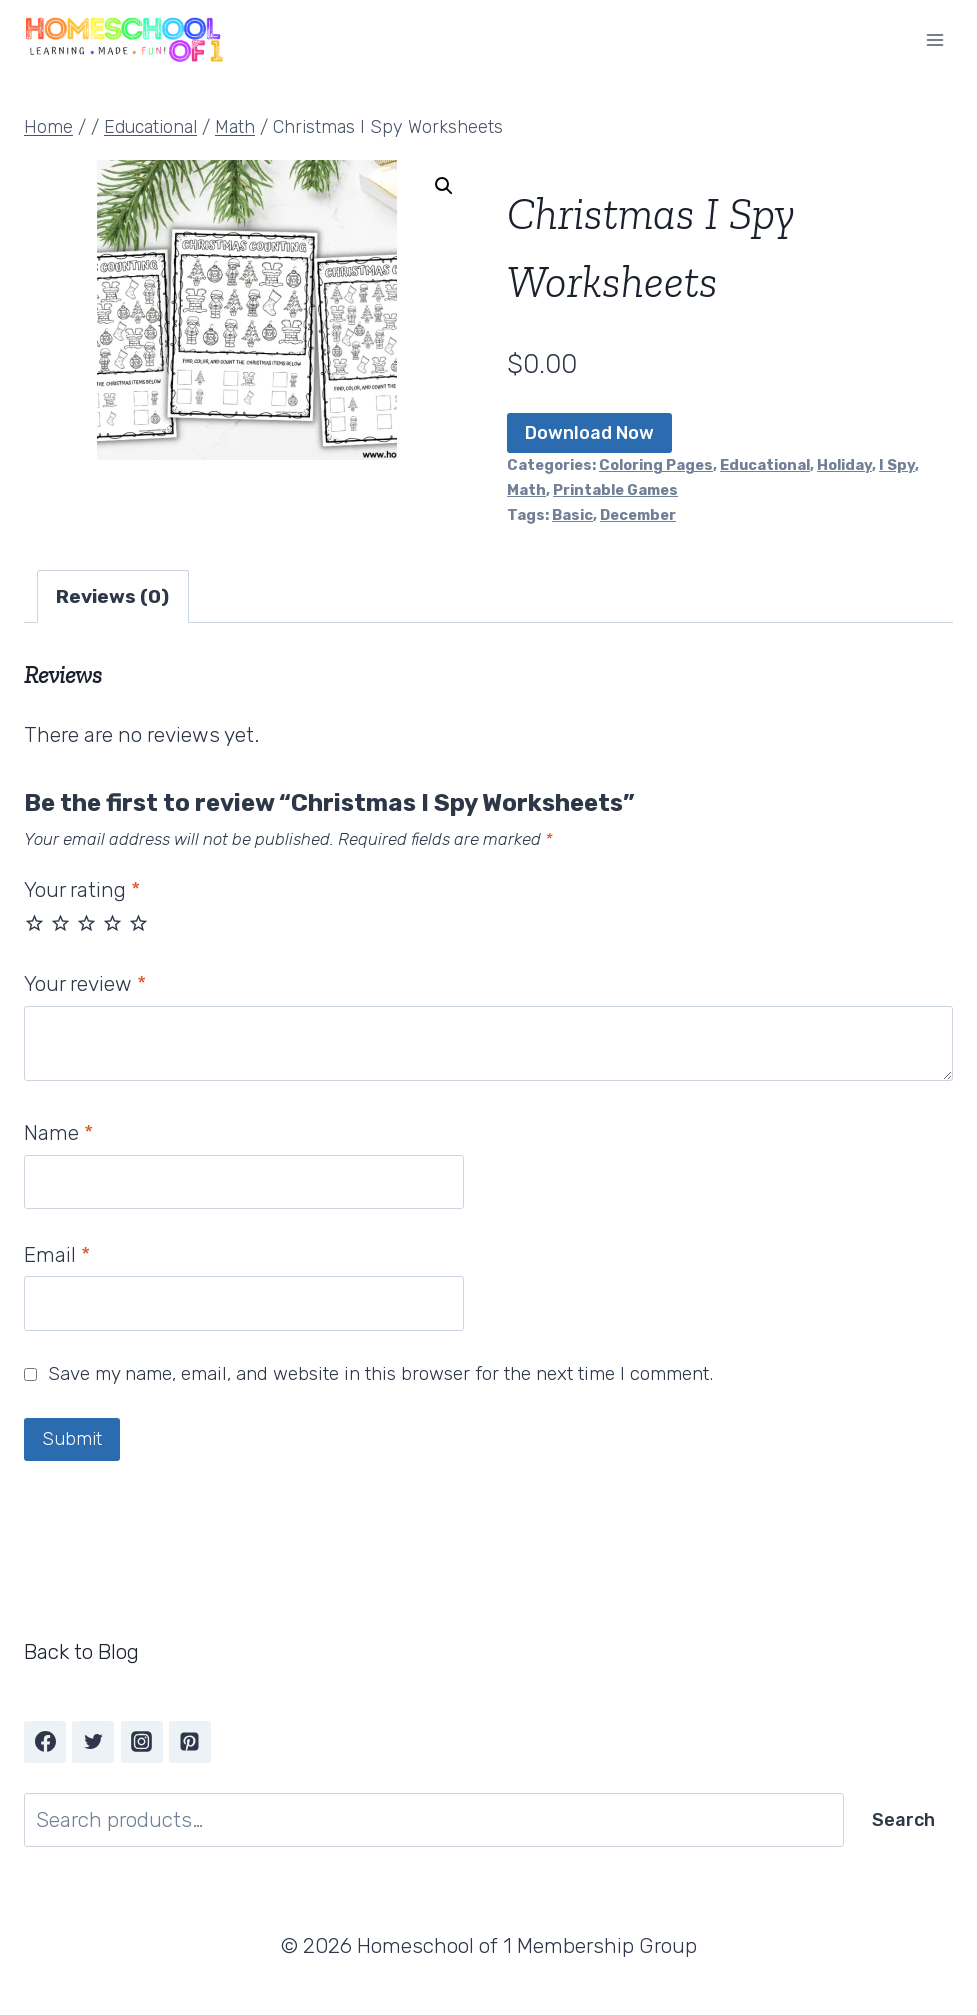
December (638, 515)
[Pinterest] (190, 1742)
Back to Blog (81, 1651)
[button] (444, 186)
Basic (572, 515)
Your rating (82, 889)
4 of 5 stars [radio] (112, 922)
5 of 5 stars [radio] (138, 922)
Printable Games (615, 490)
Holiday (844, 465)
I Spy (897, 465)
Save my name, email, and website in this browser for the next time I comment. (380, 1373)
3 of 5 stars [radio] (86, 922)
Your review (85, 983)
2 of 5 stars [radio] (60, 922)
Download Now (589, 433)
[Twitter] (93, 1742)
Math (526, 490)
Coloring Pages (656, 465)
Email (57, 1254)
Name (58, 1132)
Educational (765, 465)
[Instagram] (142, 1742)
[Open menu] (934, 39)
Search (903, 1820)
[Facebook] (45, 1742)
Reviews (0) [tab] (112, 596)
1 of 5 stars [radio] (34, 922)
